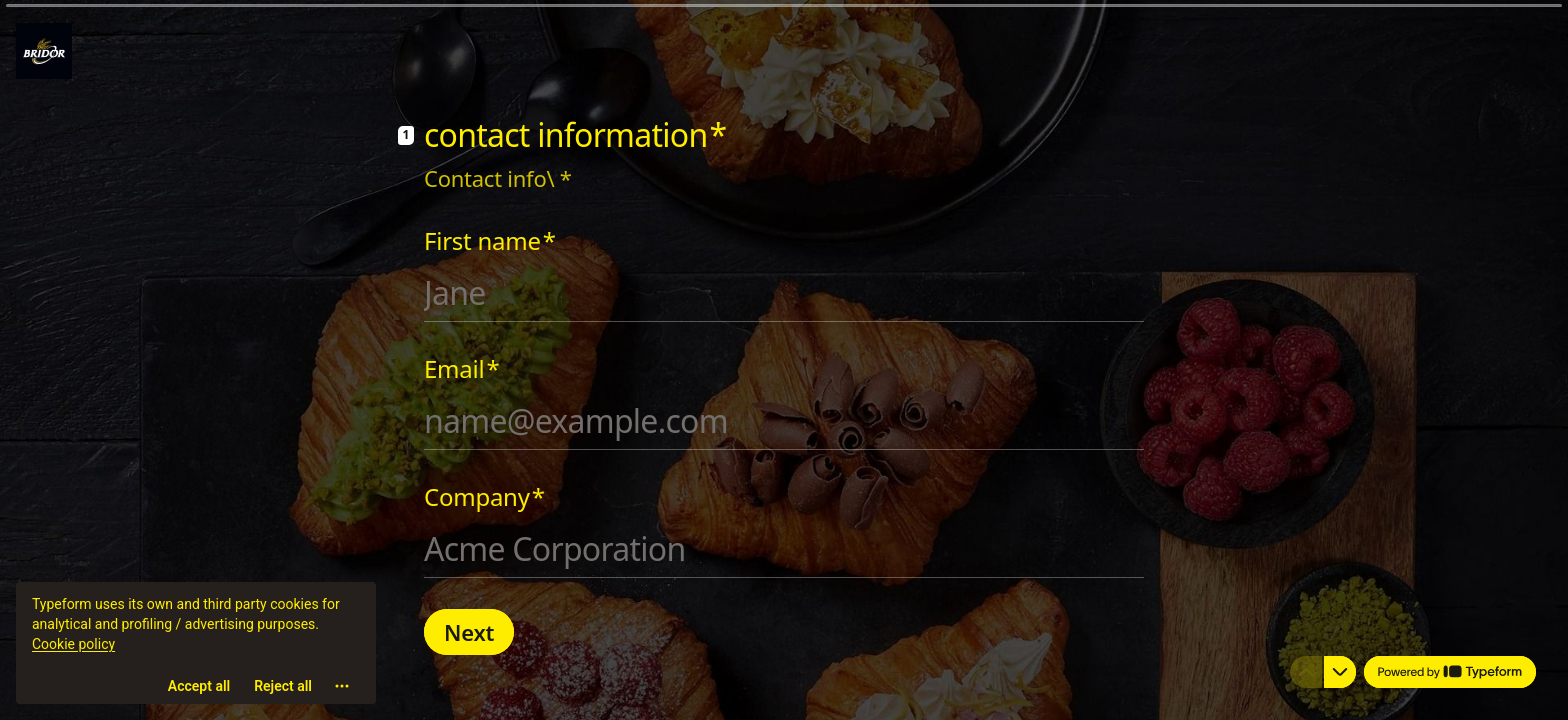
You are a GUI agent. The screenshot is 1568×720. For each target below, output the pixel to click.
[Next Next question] (469, 632)
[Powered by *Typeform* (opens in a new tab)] (1450, 672)
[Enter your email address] (784, 421)
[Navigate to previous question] (1306, 672)
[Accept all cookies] (199, 688)
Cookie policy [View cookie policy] (73, 646)
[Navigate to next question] (1340, 672)
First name (490, 241)
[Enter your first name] (784, 293)
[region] (196, 643)
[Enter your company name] (784, 549)
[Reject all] (283, 688)
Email (461, 369)
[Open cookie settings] (342, 688)
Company (484, 497)
